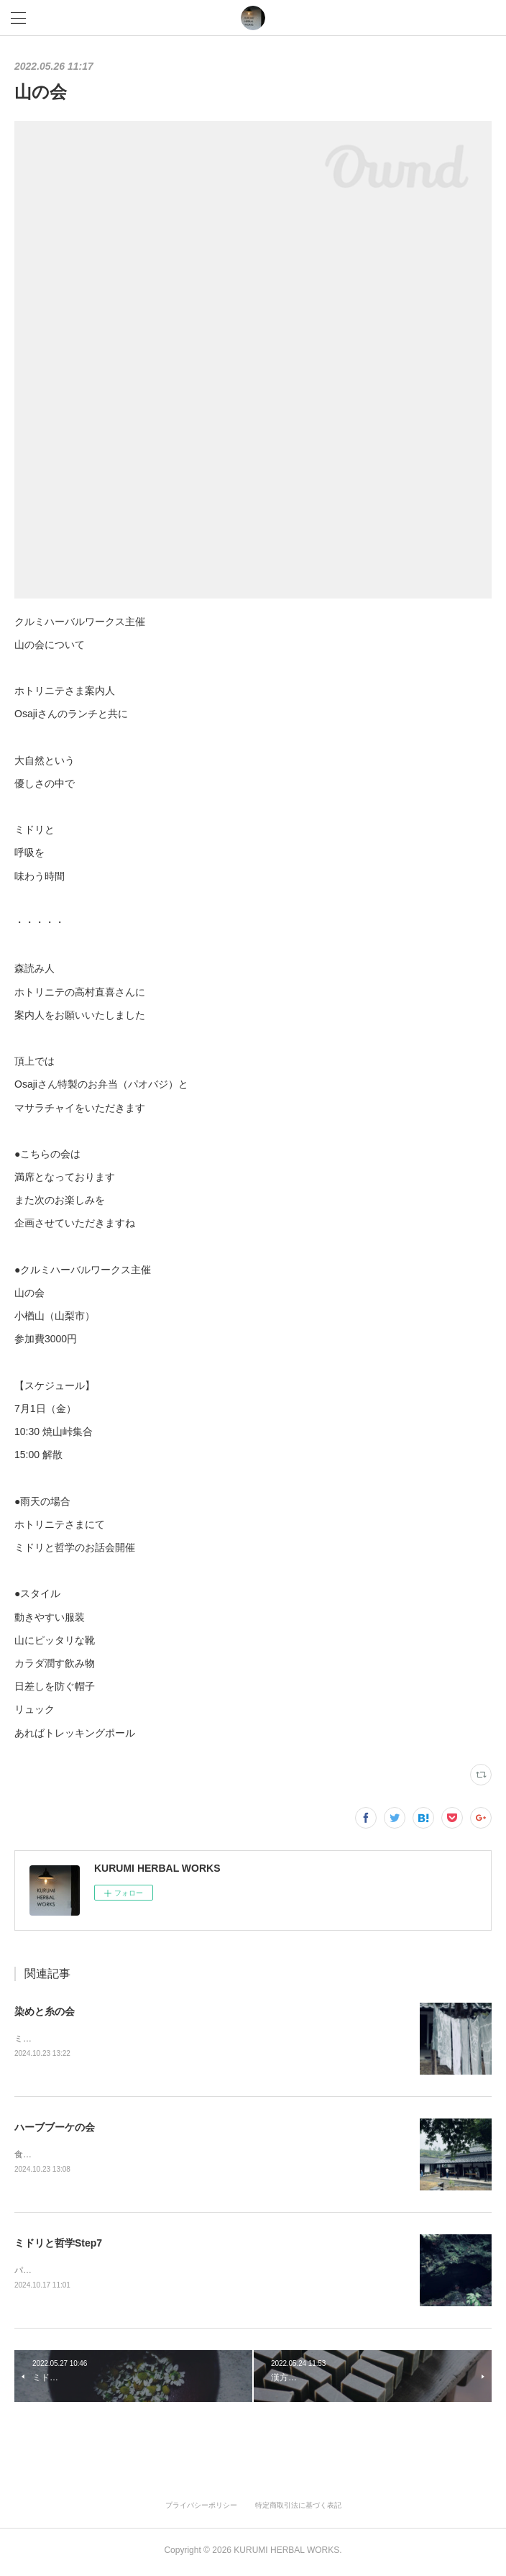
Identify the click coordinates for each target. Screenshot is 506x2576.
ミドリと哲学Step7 (58, 2245)
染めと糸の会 (44, 2011)
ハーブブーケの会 (54, 2128)
